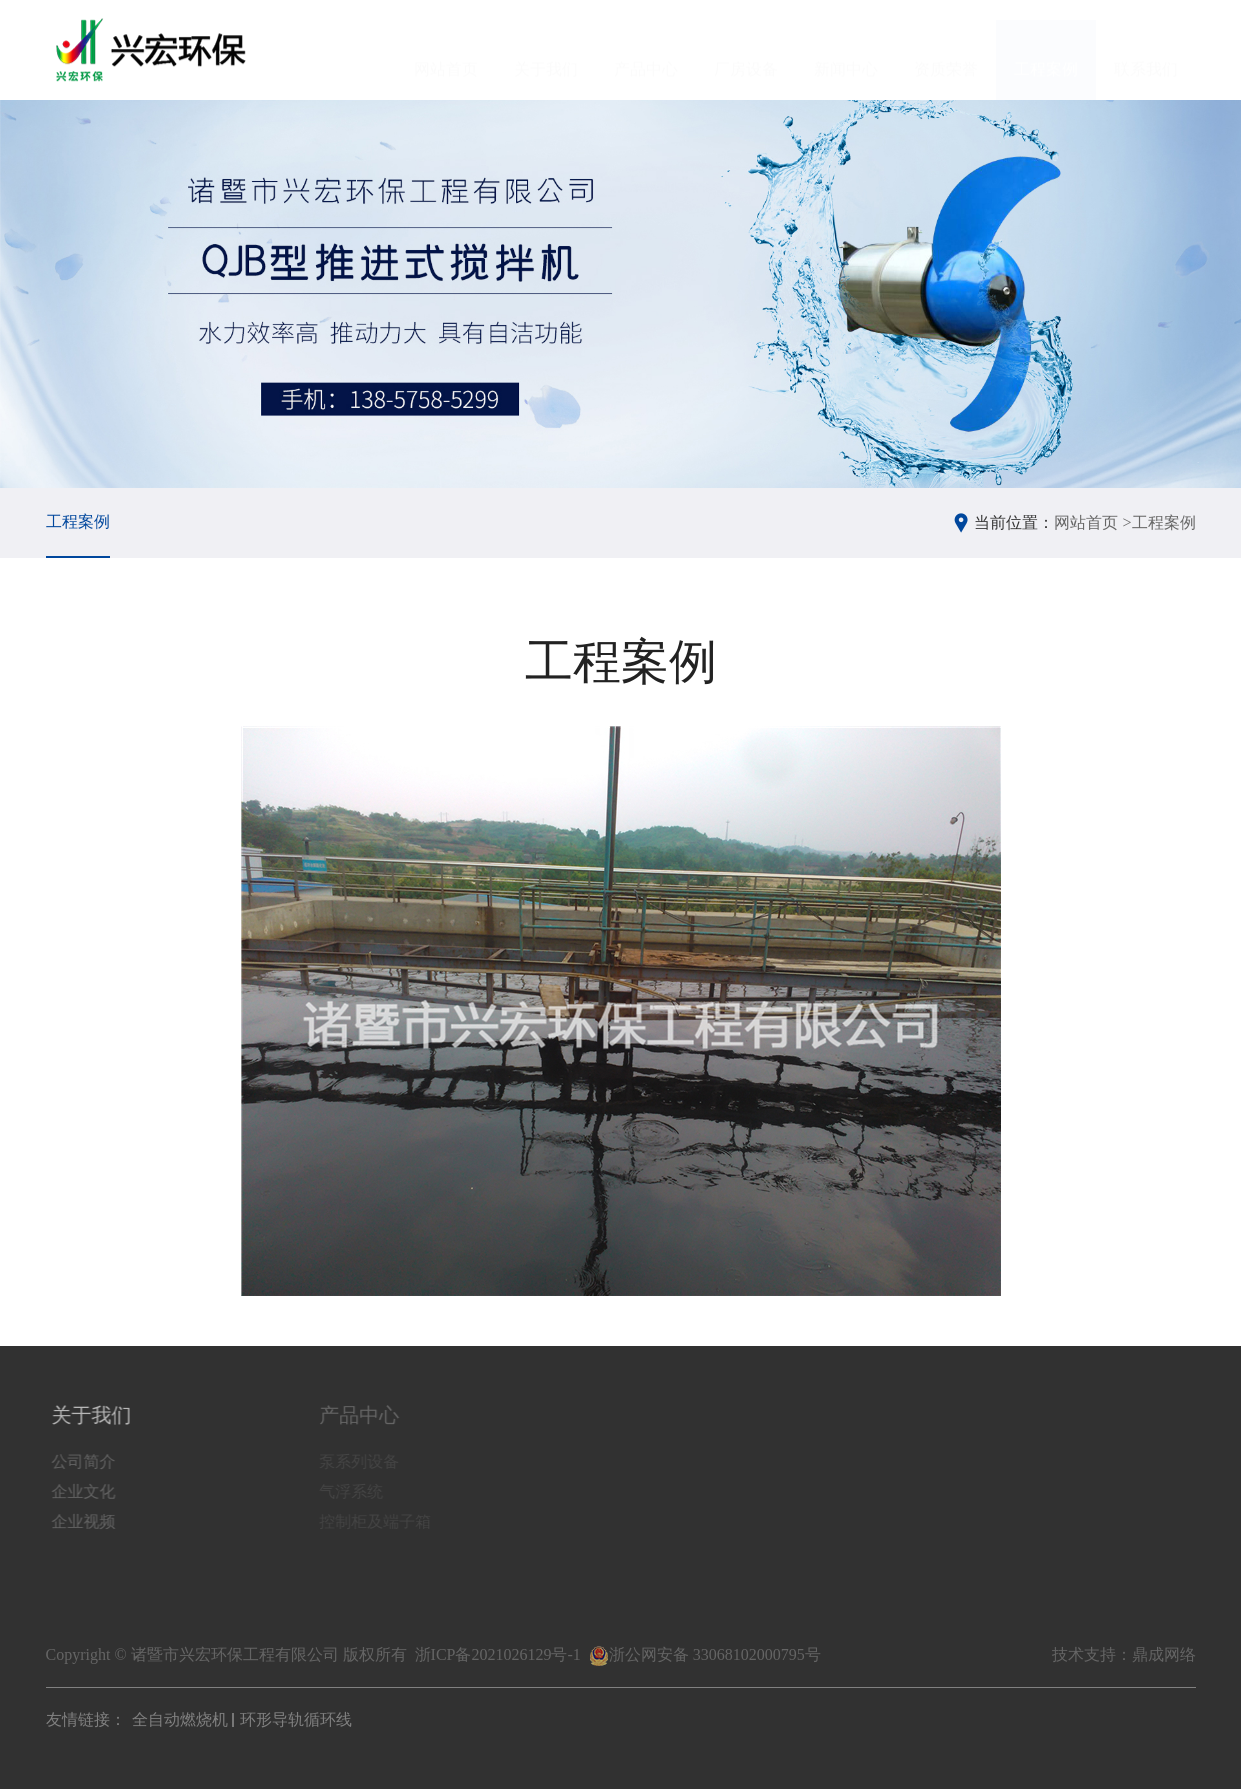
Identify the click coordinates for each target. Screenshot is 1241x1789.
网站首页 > (1092, 522)
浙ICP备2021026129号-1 (498, 1654)
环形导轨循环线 (296, 1719)
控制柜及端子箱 (380, 1521)
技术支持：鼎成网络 (1124, 1654)
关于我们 (546, 50)
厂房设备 (746, 50)
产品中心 (646, 50)
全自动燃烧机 (180, 1719)
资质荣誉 (946, 50)
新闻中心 (846, 50)
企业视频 (86, 1521)
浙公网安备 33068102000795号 (705, 1654)
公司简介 (86, 1461)
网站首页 (446, 50)
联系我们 (1146, 50)
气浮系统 (356, 1491)
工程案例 (1046, 50)
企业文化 (86, 1491)
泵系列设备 (364, 1461)
